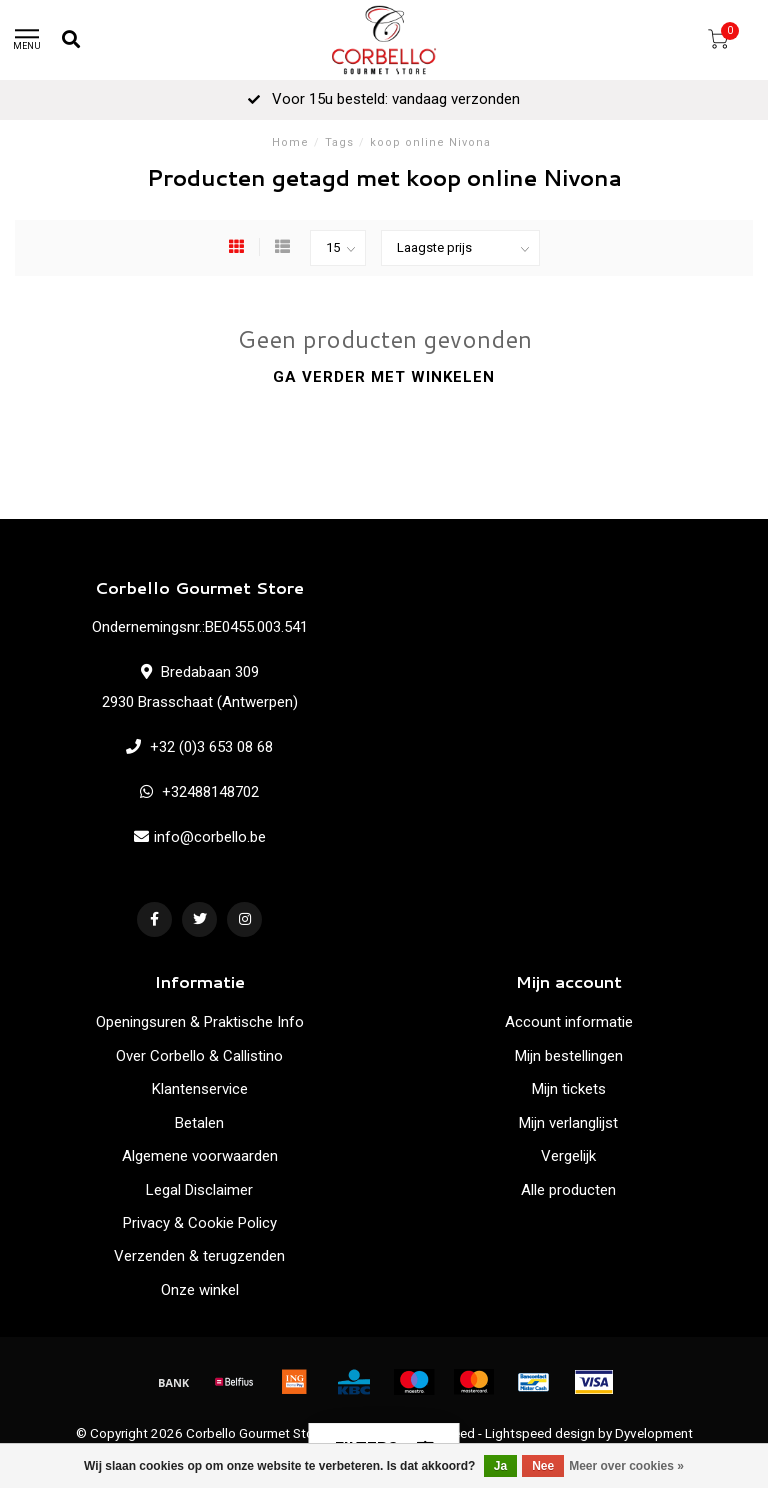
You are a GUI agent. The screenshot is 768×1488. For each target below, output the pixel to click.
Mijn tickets (569, 1089)
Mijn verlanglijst (568, 1123)
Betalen (199, 1123)
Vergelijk (568, 1156)
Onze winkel (200, 1290)
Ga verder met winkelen (384, 377)
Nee (543, 1466)
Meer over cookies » (626, 1466)
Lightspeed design (540, 1433)
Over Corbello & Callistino (199, 1056)
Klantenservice (200, 1089)
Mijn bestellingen (569, 1056)
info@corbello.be (210, 837)
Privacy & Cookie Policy (200, 1223)
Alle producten (568, 1190)
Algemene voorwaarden (200, 1156)
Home (290, 142)
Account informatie (569, 1022)
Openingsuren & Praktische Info (200, 1022)
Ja (500, 1466)
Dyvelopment (654, 1433)
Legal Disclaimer (199, 1190)
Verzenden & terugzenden (199, 1256)
